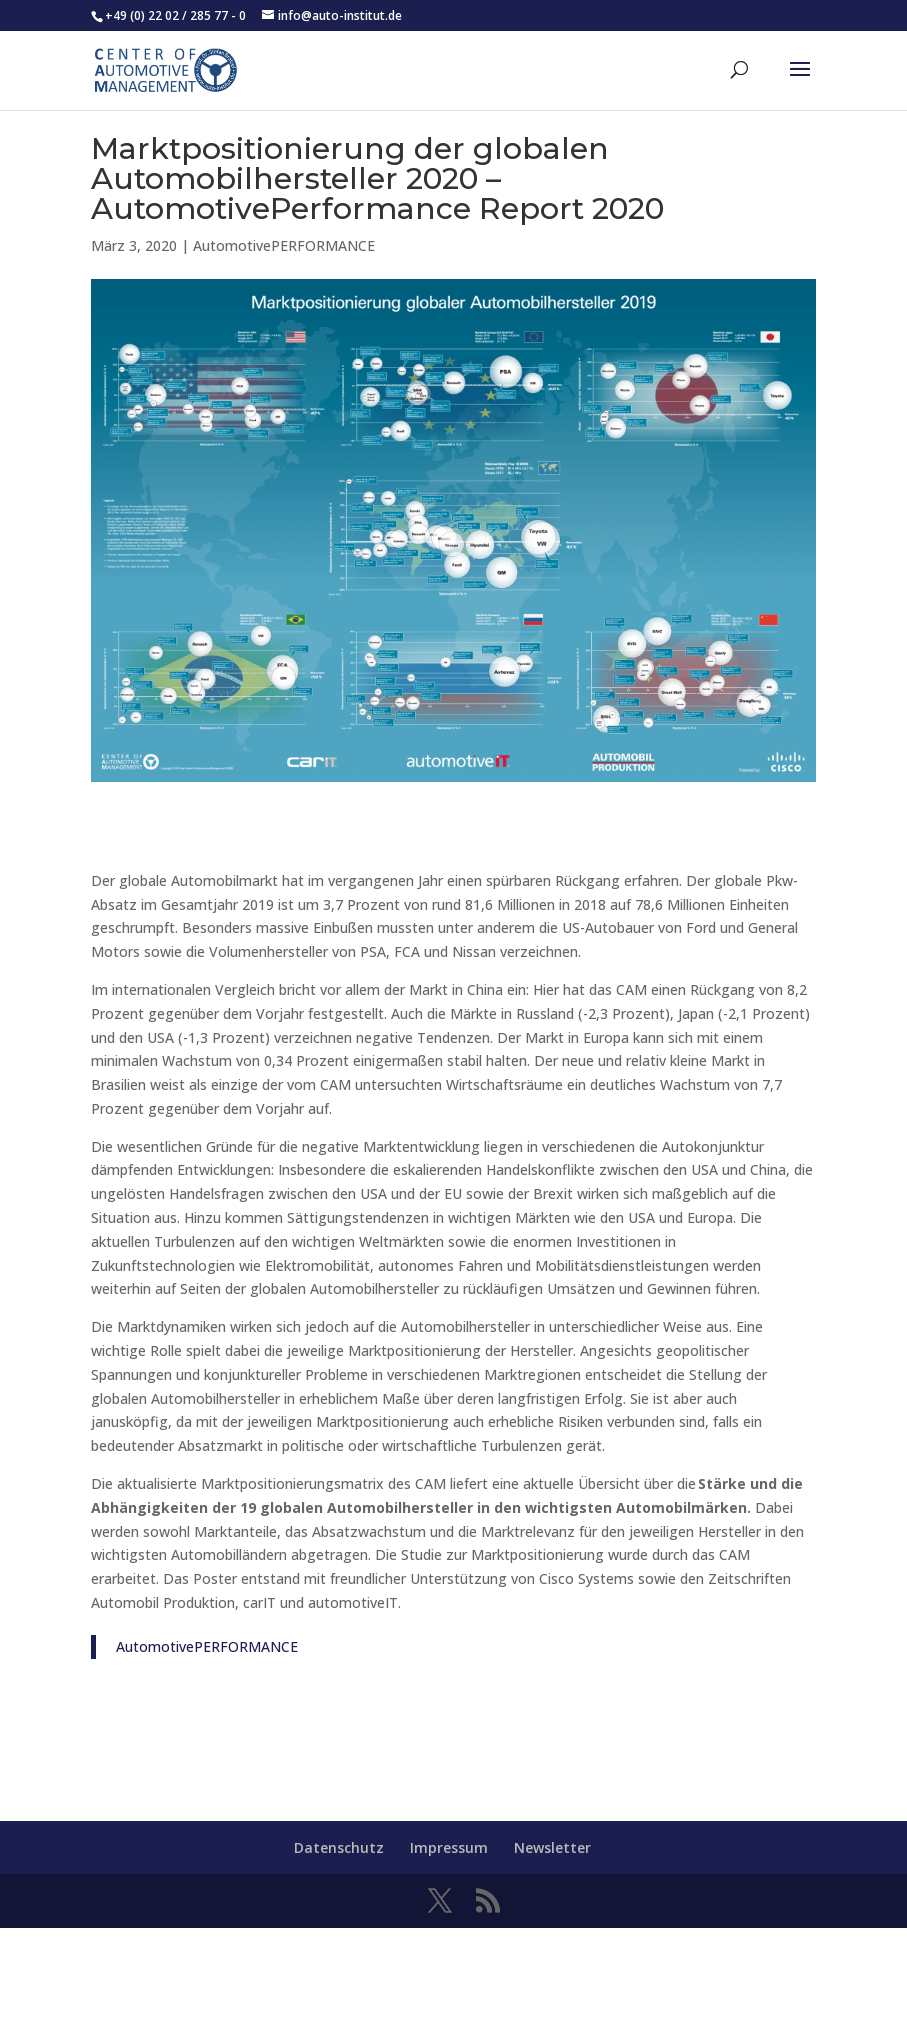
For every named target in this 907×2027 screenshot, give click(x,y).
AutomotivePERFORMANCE (284, 245)
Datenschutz (339, 1847)
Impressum (449, 1847)
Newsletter (552, 1847)
